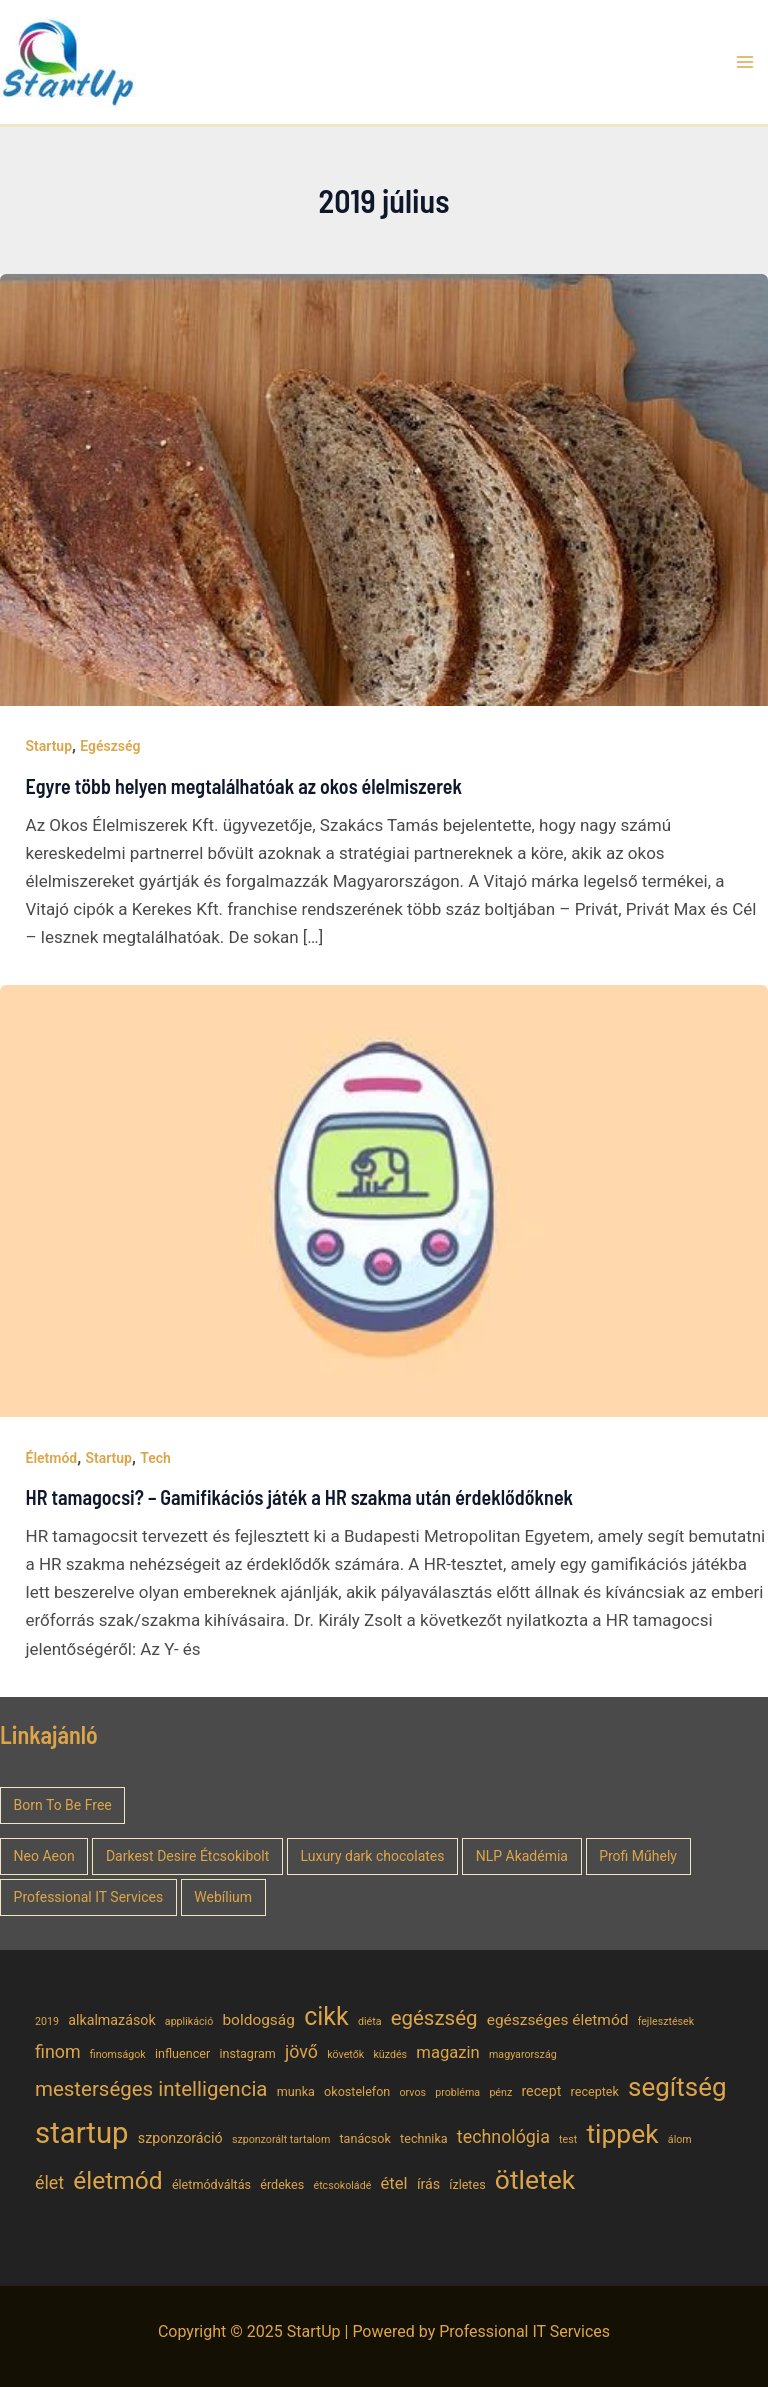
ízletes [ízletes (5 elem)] (467, 2184)
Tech (155, 1458)
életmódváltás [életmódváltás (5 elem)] (211, 2184)
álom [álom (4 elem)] (680, 2139)
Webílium (223, 1897)
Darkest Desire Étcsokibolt (187, 1856)
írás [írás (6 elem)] (428, 2184)
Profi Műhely (638, 1856)
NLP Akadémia (522, 1856)
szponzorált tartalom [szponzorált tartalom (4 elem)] (281, 2139)
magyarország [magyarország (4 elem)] (523, 2054)
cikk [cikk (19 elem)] (326, 2016)
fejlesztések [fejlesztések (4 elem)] (666, 2021)
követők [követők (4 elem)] (345, 2054)
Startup (49, 746)
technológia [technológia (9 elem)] (503, 2136)
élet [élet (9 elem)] (49, 2182)
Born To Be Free (63, 1805)
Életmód (52, 1458)
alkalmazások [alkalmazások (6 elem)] (111, 2020)
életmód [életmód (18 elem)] (117, 2180)
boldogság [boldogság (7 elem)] (258, 2020)
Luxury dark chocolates (372, 1856)
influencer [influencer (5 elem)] (182, 2053)
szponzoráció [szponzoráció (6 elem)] (180, 2138)
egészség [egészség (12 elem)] (434, 2018)
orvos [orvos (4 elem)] (413, 2092)
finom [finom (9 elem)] (58, 2051)
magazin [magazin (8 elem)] (447, 2052)
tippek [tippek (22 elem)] (622, 2133)
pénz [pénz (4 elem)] (500, 2092)
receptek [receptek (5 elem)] (595, 2091)
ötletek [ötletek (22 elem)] (535, 2179)
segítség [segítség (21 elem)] (677, 2087)
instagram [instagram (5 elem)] (247, 2053)
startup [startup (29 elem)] (82, 2133)
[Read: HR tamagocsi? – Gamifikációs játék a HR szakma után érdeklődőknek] (384, 1200)
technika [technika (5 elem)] (424, 2138)
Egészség (110, 746)
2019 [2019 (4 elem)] (47, 2021)
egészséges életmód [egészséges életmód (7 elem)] (558, 2020)
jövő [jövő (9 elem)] (301, 2051)
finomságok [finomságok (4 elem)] (118, 2054)
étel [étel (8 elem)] (394, 2183)
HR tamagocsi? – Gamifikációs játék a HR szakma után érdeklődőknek (300, 1497)
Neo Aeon (44, 1856)
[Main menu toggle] (746, 62)
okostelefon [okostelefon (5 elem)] (357, 2091)
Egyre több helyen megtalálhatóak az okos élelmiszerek (244, 786)
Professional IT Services (89, 1897)
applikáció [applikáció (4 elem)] (189, 2021)
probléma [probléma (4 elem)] (457, 2092)
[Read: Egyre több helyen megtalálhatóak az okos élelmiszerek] (384, 488)
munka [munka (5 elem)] (296, 2091)
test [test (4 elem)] (568, 2139)
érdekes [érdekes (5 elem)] (282, 2184)
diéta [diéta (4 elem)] (370, 2021)
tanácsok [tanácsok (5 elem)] (365, 2138)
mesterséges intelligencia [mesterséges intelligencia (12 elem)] (151, 2089)
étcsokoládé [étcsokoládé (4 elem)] (342, 2185)
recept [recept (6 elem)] (541, 2091)
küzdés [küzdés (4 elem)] (390, 2054)
